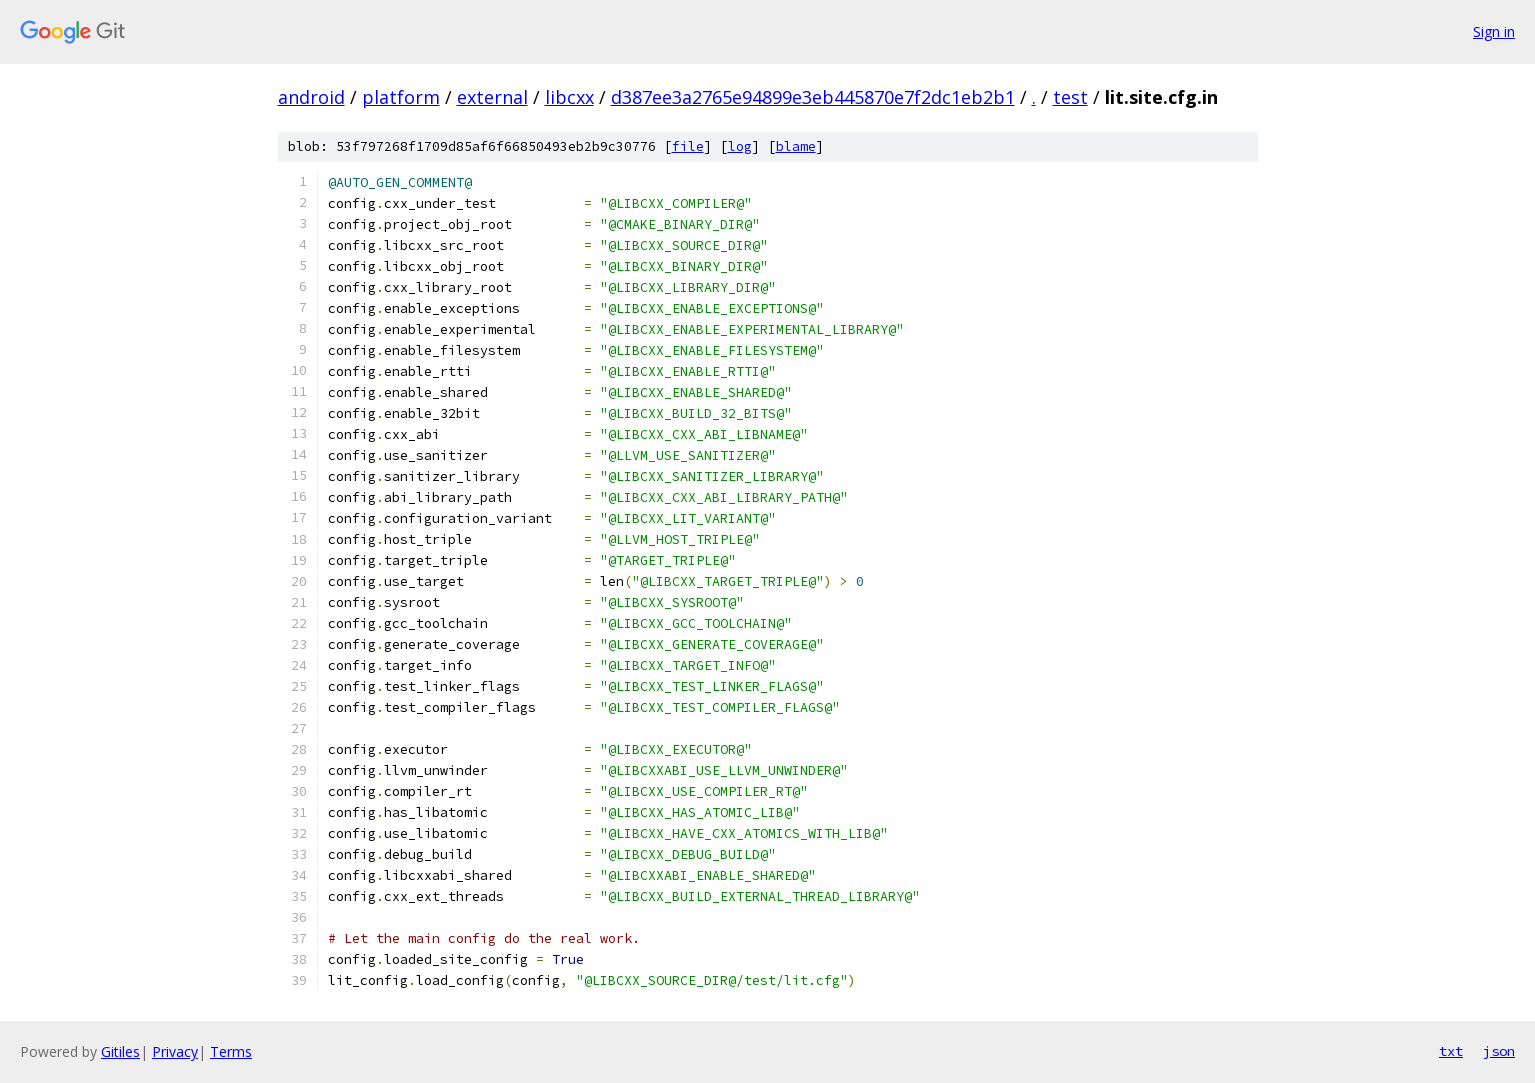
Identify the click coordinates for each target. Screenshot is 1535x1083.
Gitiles (120, 1051)
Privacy (175, 1051)
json (1499, 1051)
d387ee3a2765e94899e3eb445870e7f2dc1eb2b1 (813, 97)
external (492, 97)
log (740, 146)
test (1070, 97)
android (311, 97)
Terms (231, 1051)
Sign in (1494, 31)
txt (1451, 1051)
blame (796, 146)
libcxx (569, 97)
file (688, 146)
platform (401, 97)
